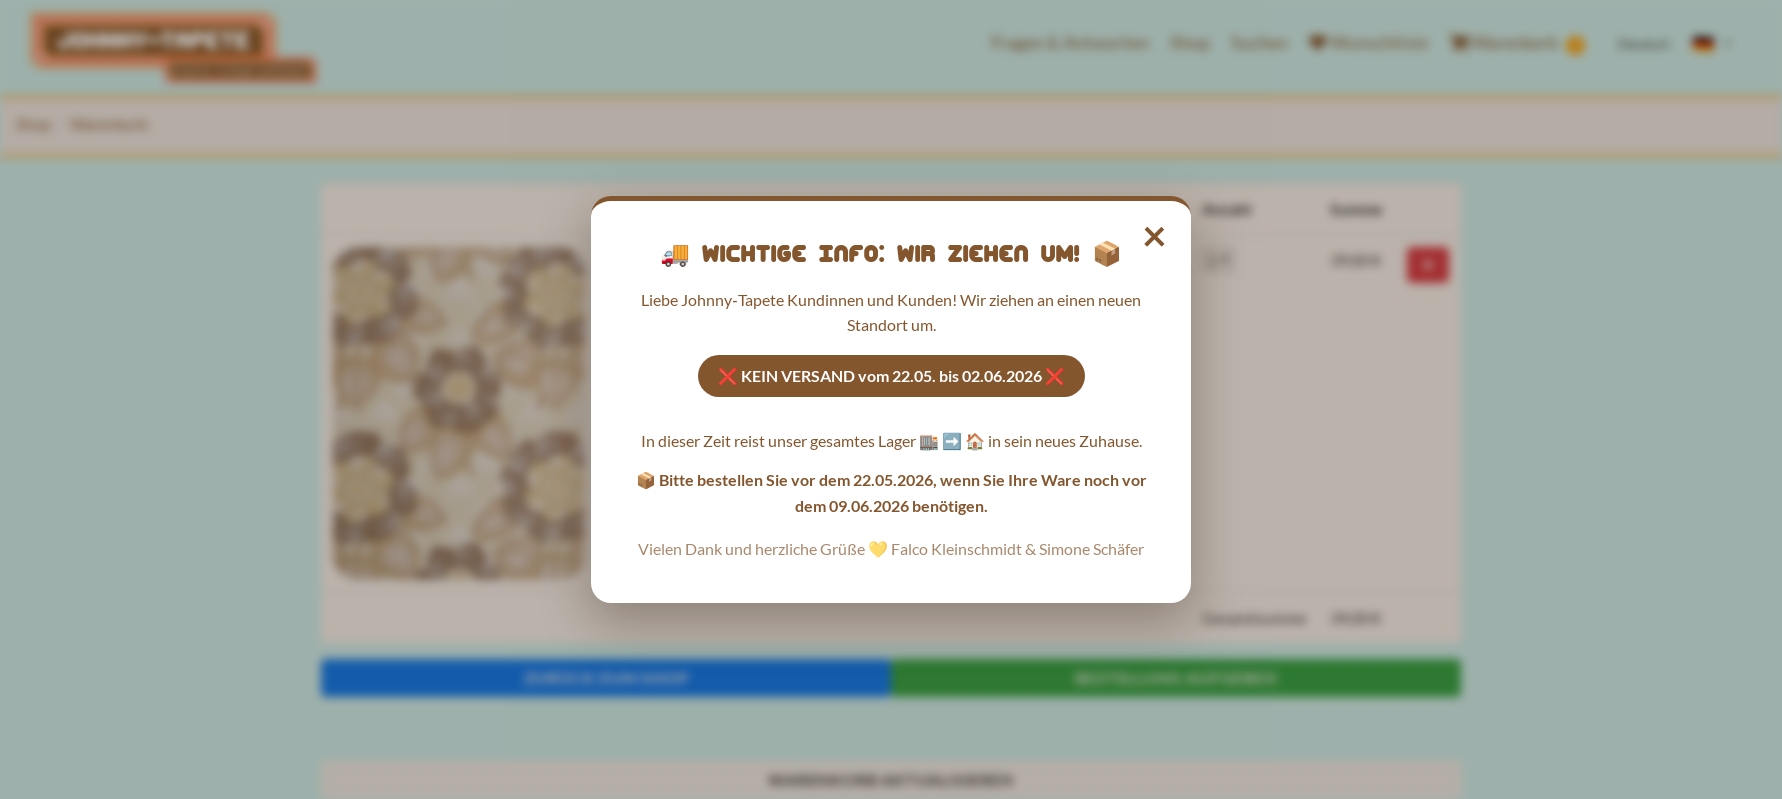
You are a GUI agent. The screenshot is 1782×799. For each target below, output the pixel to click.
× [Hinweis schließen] (1155, 234)
